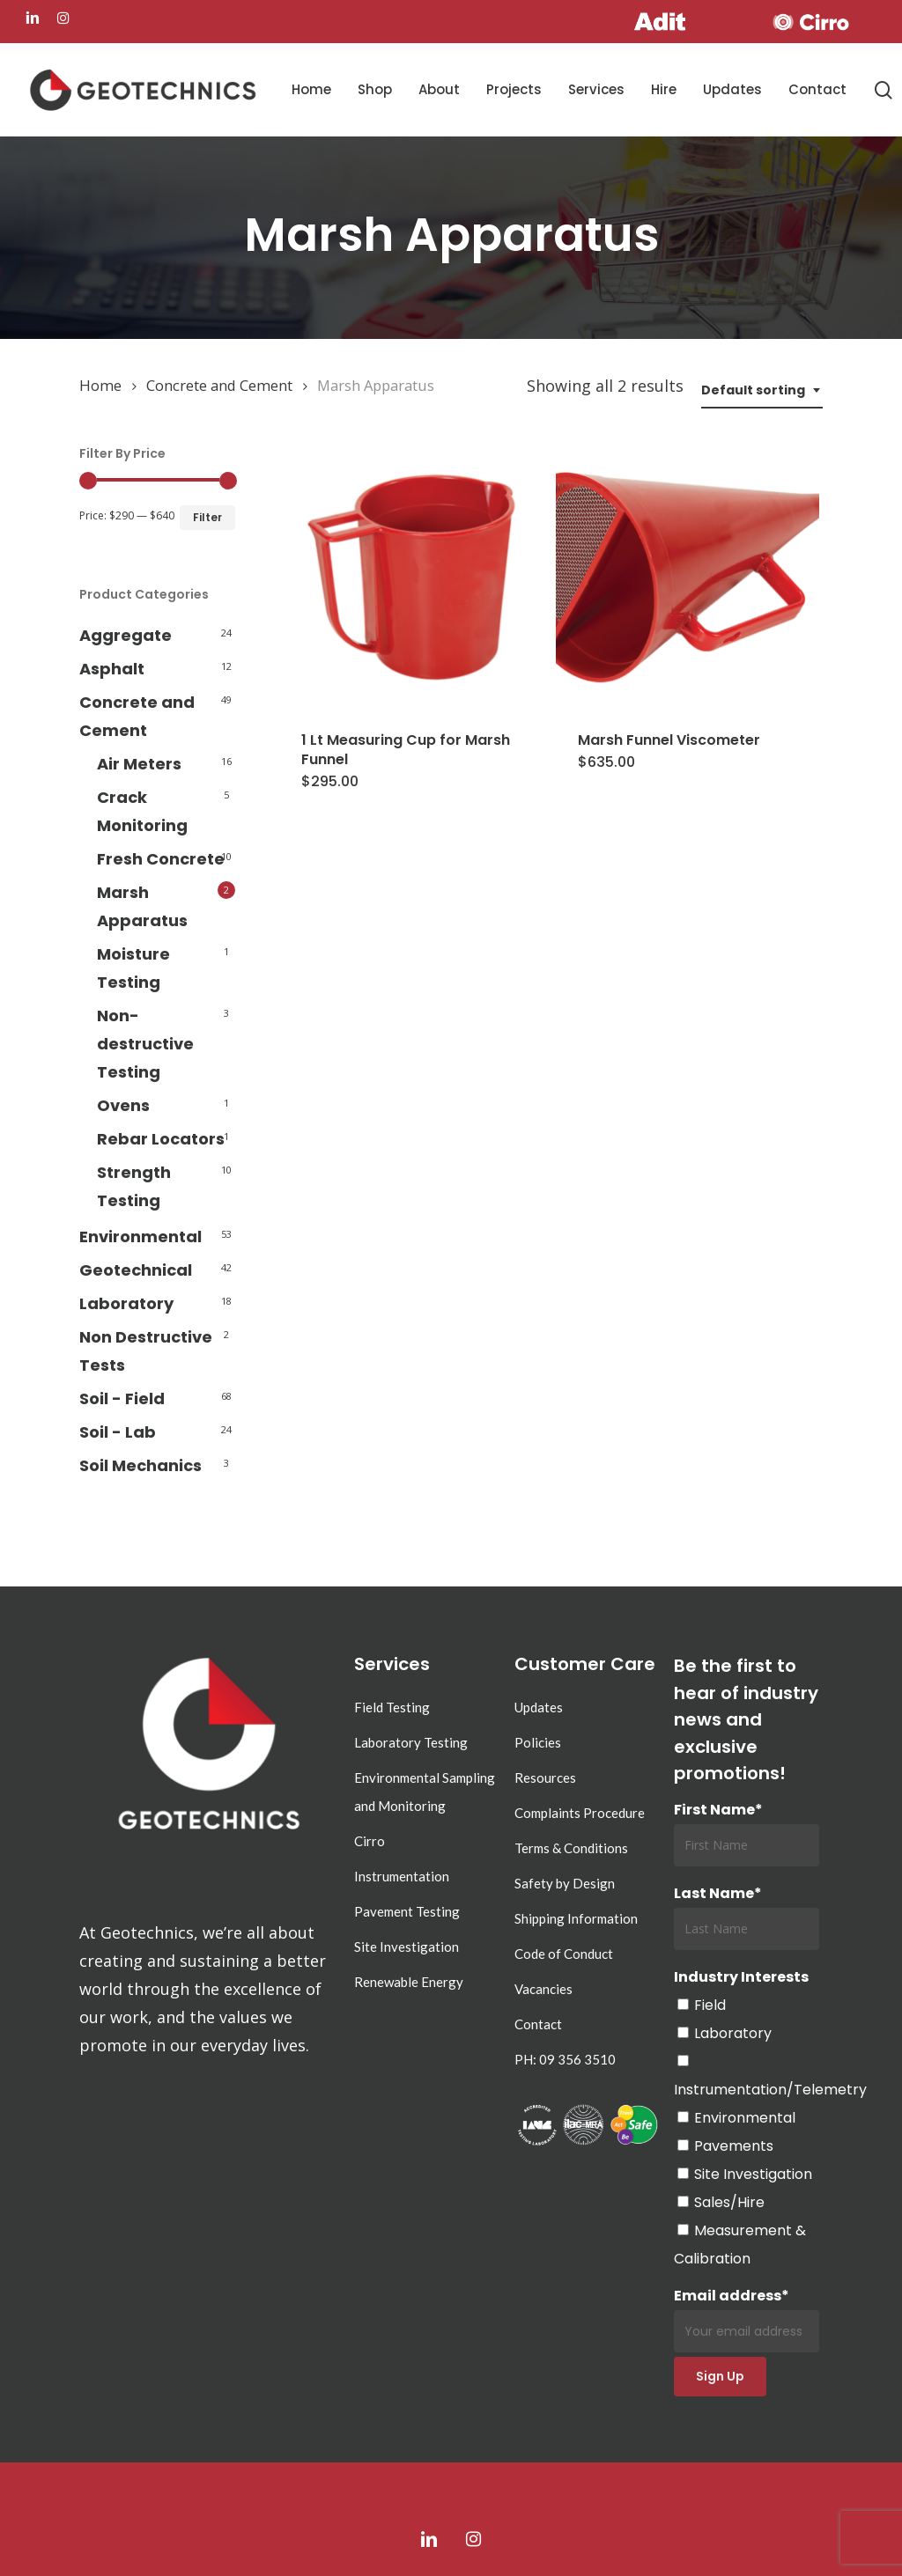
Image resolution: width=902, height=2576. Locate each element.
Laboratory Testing (411, 1742)
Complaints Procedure (579, 1813)
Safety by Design (564, 1883)
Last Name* (718, 1893)
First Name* (718, 1810)
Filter (207, 517)
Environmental (140, 1236)
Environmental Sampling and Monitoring (424, 1792)
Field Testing (392, 1707)
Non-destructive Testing (145, 1044)
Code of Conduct (563, 1953)
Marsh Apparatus (142, 906)
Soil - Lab (117, 1432)
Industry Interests (741, 1977)
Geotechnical (135, 1270)
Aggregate (125, 635)
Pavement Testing (407, 1911)
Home (100, 385)
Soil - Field (122, 1398)
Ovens (123, 1105)
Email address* (746, 2318)
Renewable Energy (408, 1982)
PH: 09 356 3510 (565, 2059)
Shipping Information (576, 1918)
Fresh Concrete (161, 859)
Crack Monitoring (142, 811)
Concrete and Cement (219, 385)
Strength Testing (134, 1186)
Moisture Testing (133, 968)
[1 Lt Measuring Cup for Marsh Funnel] (411, 577)
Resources (545, 1777)
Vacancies (543, 1989)
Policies (537, 1742)
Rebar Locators (161, 1139)
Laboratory (126, 1303)
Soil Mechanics (140, 1465)
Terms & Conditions (571, 1848)
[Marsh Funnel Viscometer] (687, 577)
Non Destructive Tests (145, 1351)
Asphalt (111, 669)
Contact (538, 2024)
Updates (538, 1707)
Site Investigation (406, 1946)
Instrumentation (401, 1876)
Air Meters (139, 764)
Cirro (369, 1841)
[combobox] (762, 390)
